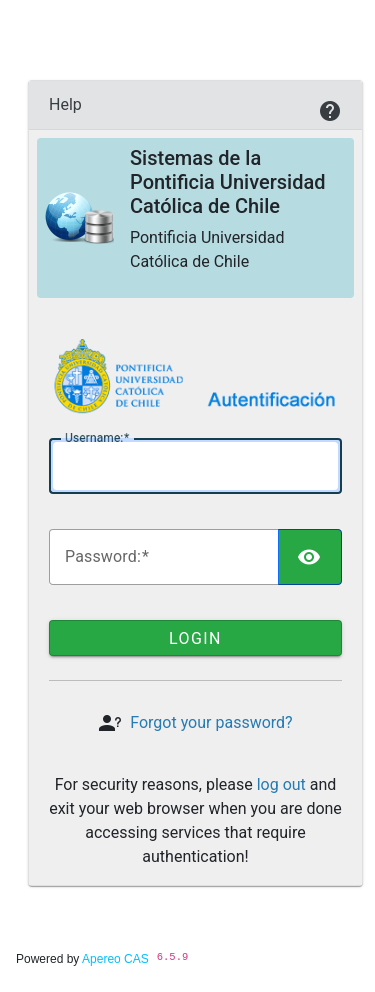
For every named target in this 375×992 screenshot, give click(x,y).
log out (281, 784)
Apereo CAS (115, 959)
